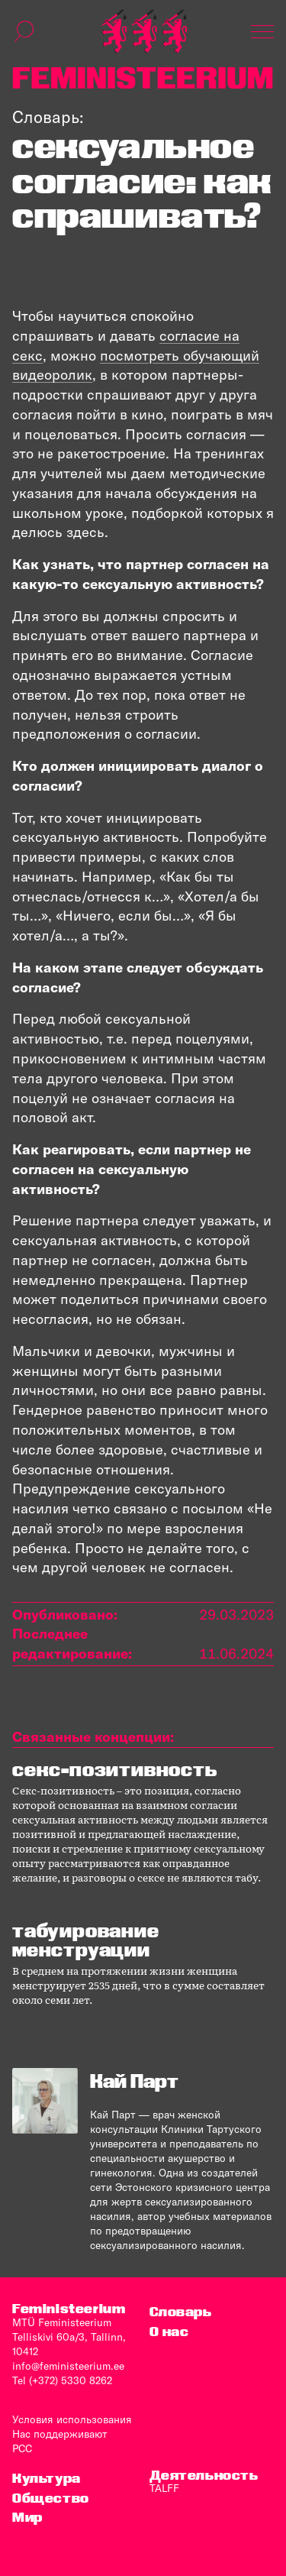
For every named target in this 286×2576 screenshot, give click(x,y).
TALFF (164, 2488)
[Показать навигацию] (262, 31)
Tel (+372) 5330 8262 (62, 2380)
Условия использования (72, 2419)
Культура (46, 2478)
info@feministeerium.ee (68, 2366)
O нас (169, 2331)
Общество (50, 2498)
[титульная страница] (144, 31)
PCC (22, 2448)
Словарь (180, 2311)
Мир (27, 2517)
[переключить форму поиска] (24, 31)
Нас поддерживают (60, 2434)
